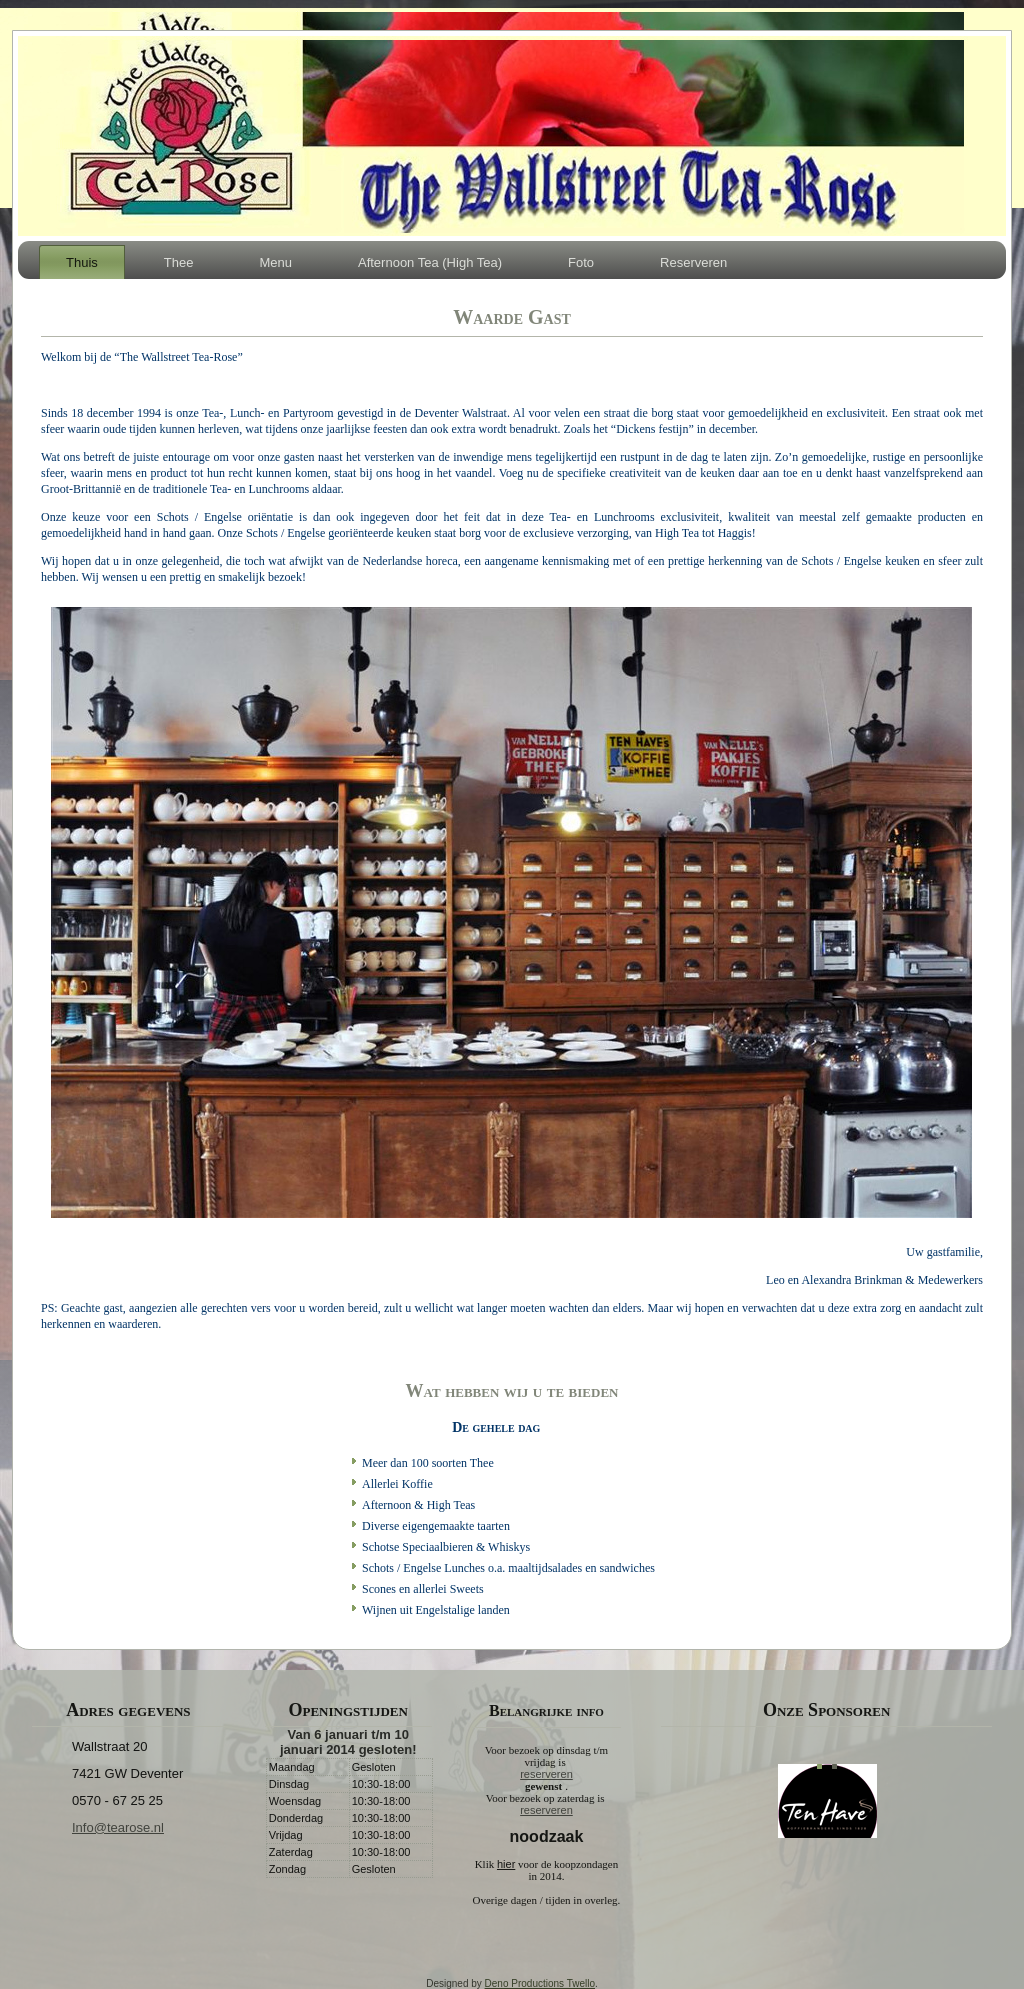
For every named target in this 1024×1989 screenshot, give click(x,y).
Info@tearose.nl (118, 1827)
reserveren (546, 1774)
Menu (275, 262)
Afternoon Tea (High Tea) (430, 262)
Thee (179, 262)
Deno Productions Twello (540, 1983)
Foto (581, 262)
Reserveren (693, 262)
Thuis (82, 262)
